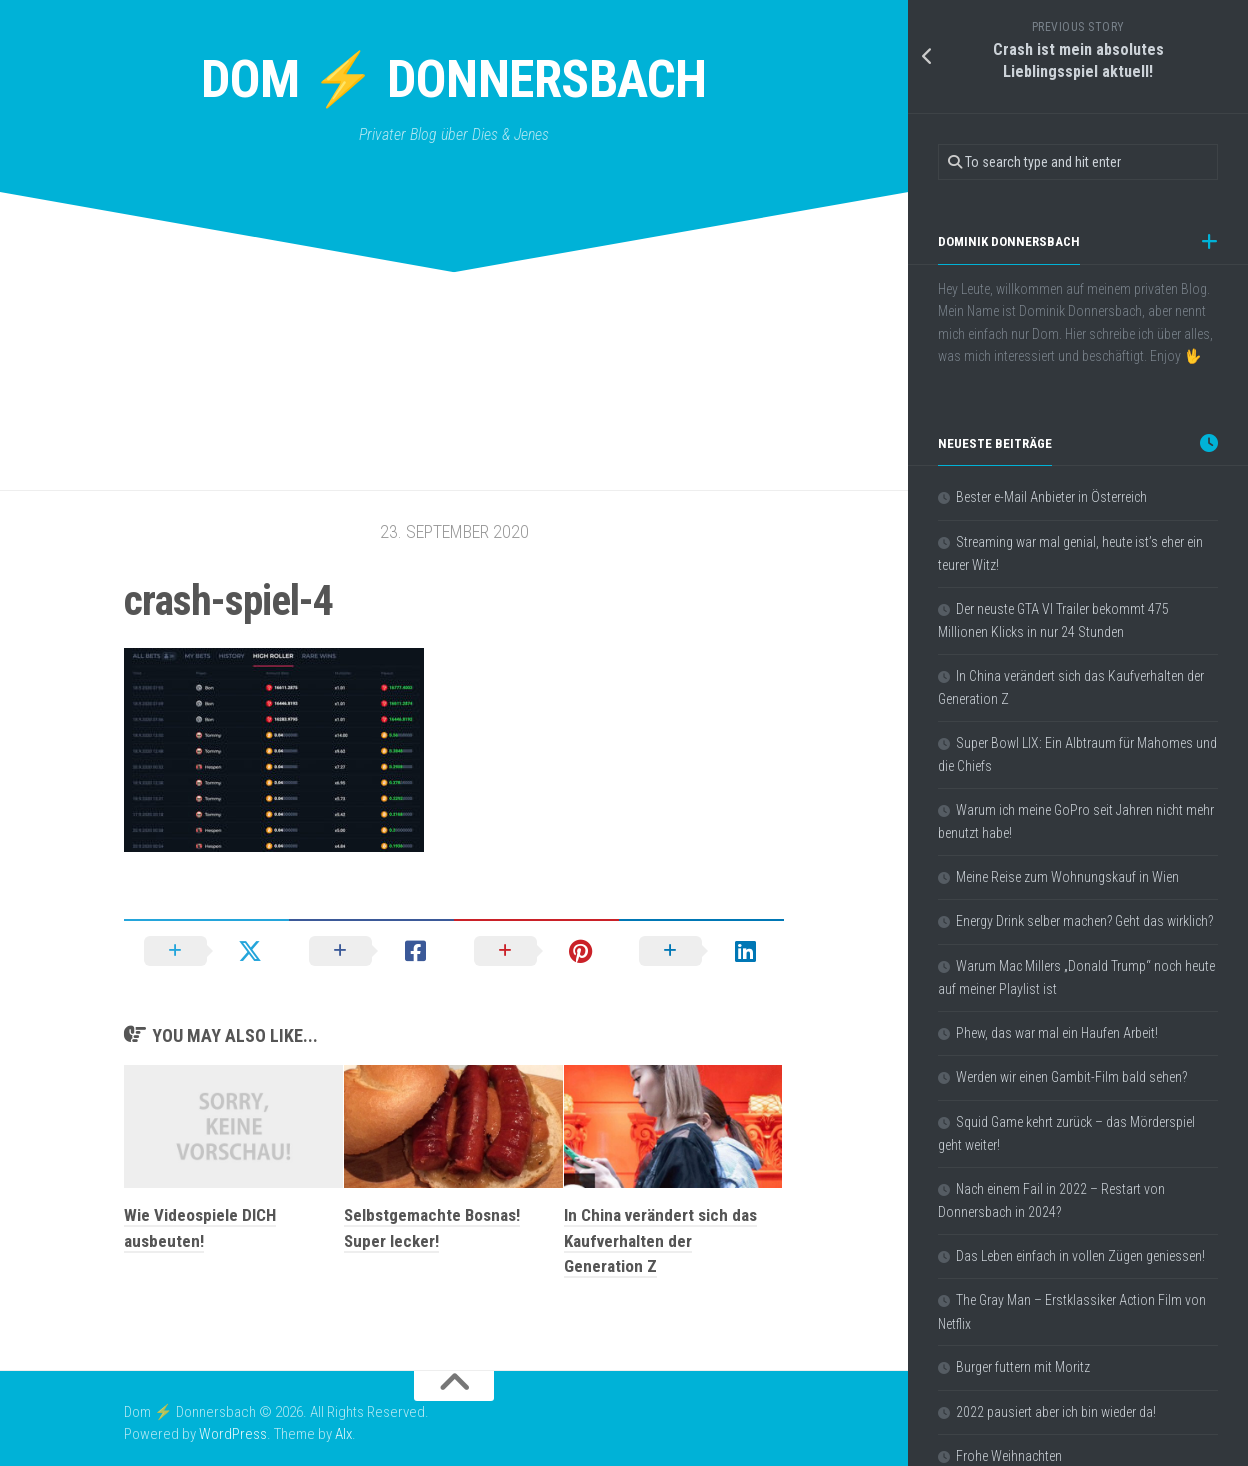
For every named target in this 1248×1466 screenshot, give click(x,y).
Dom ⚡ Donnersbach (454, 79)
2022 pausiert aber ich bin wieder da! (1056, 1412)
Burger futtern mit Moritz (1023, 1367)
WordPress (233, 1434)
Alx (343, 1434)
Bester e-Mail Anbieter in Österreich (1051, 497)
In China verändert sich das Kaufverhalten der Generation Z (660, 1240)
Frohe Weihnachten (1009, 1456)
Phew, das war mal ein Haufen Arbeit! (1057, 1033)
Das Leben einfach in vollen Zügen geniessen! (1080, 1256)
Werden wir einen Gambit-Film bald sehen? (1071, 1077)
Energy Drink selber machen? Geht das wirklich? (1084, 921)
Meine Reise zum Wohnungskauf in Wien (1067, 877)
